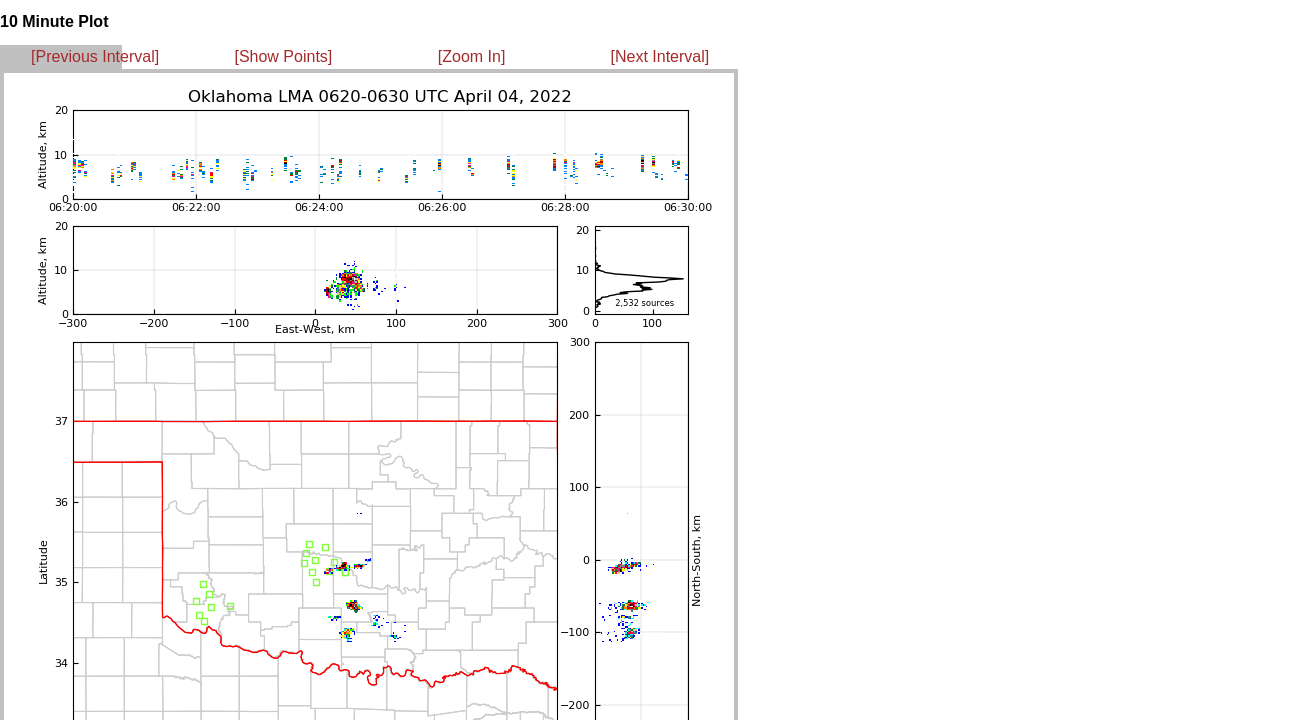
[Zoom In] (472, 56)
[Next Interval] (660, 56)
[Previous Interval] (95, 56)
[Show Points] (283, 56)
